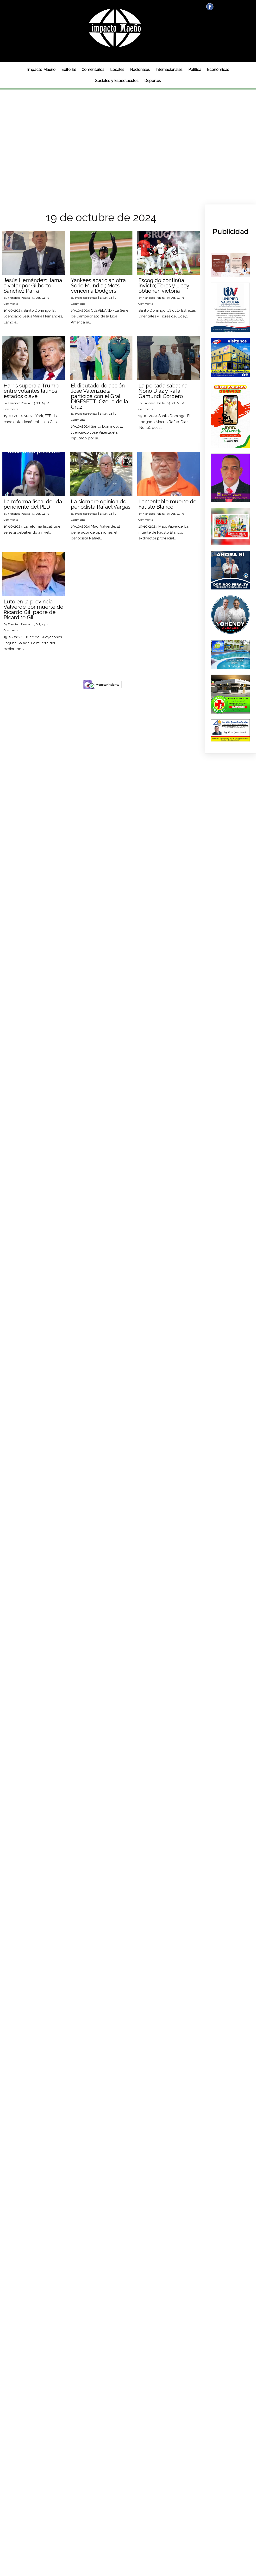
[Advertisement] (51, 143)
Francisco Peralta (19, 297)
